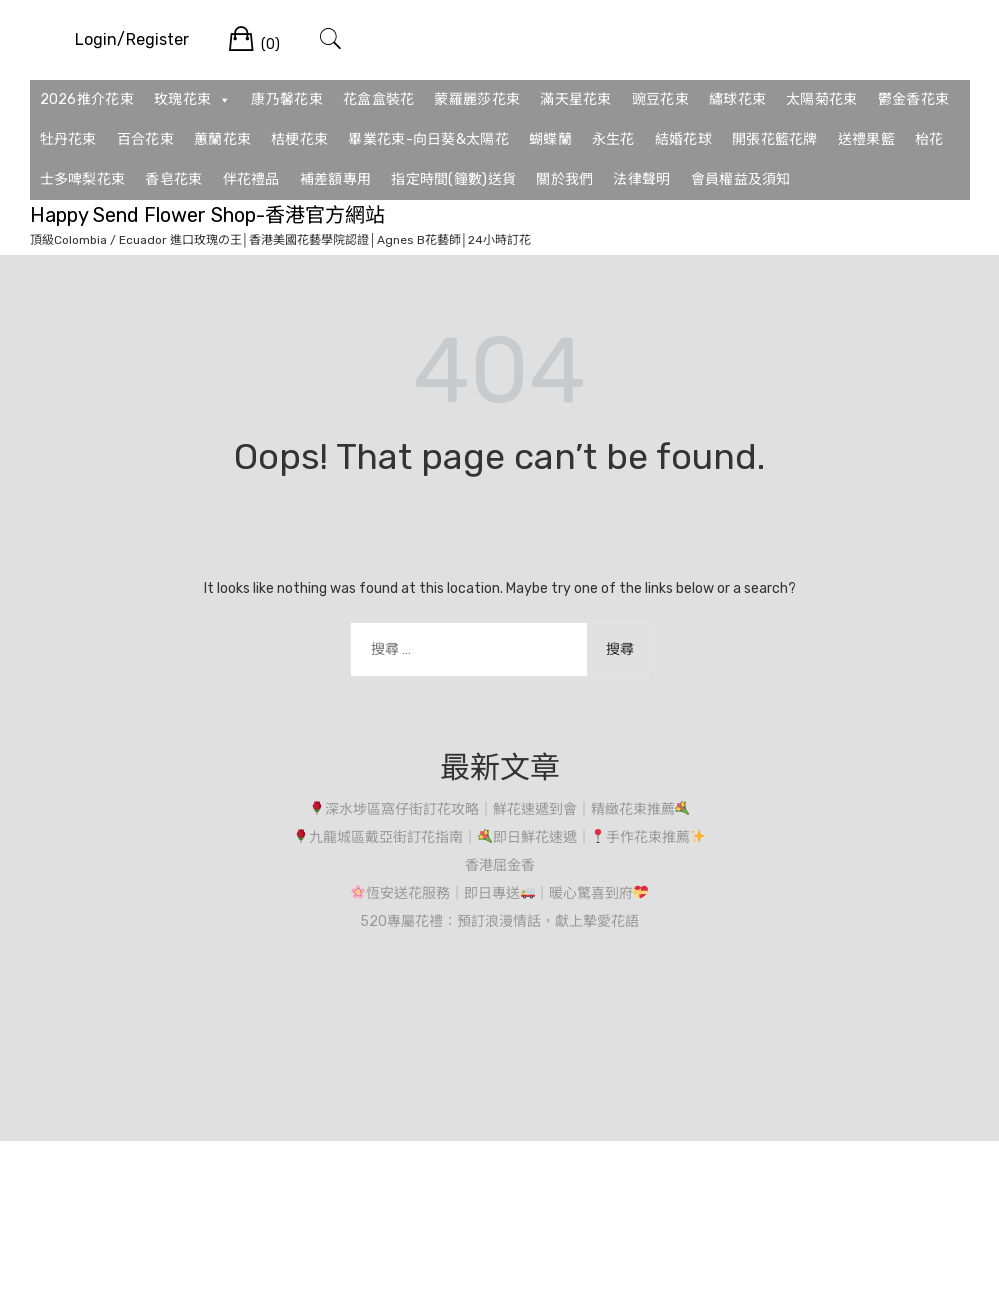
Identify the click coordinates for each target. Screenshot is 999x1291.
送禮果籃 (866, 139)
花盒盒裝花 (379, 99)
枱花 (929, 139)
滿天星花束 (576, 99)
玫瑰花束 (193, 100)
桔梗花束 (299, 139)
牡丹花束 (68, 139)
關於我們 (564, 179)
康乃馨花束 (287, 99)
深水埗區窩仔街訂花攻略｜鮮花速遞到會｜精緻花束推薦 (500, 809)
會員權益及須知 (741, 179)
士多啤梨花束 (83, 179)
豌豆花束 (660, 99)
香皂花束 (173, 179)
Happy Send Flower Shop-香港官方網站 (207, 215)
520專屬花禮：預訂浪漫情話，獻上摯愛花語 (499, 921)
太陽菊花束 (822, 99)
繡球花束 (737, 99)
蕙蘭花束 (222, 139)
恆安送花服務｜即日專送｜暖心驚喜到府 (500, 893)
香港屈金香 (500, 865)
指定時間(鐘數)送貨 (453, 179)
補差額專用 (336, 179)
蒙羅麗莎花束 (477, 99)
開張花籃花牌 (775, 139)
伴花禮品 (251, 179)
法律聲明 (641, 179)
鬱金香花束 (914, 99)
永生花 (613, 139)
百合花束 (145, 139)
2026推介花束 (87, 99)
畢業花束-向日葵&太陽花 (428, 139)
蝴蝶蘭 (550, 139)
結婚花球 (683, 139)
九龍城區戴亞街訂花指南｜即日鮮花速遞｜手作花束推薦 (500, 837)
